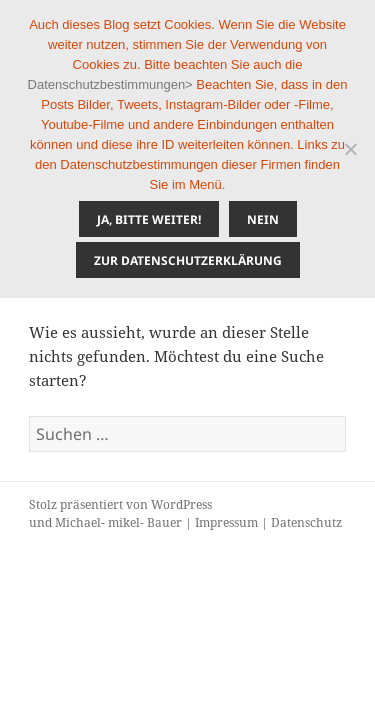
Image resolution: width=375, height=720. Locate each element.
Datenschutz (306, 522)
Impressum (226, 522)
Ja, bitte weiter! (149, 219)
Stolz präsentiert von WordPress (120, 504)
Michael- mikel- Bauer (118, 522)
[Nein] (350, 149)
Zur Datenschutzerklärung (188, 260)
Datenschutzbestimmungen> (110, 84)
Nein (263, 219)
